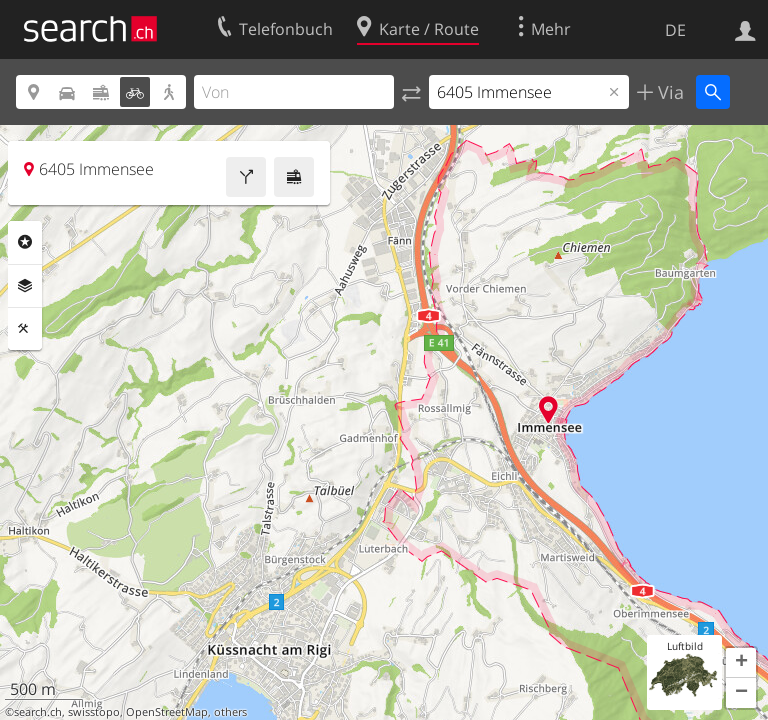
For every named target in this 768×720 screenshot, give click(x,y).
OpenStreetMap (167, 712)
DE (675, 30)
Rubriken (25, 242)
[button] (741, 663)
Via (668, 92)
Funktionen (25, 329)
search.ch (38, 712)
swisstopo (94, 712)
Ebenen (25, 286)
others (230, 712)
